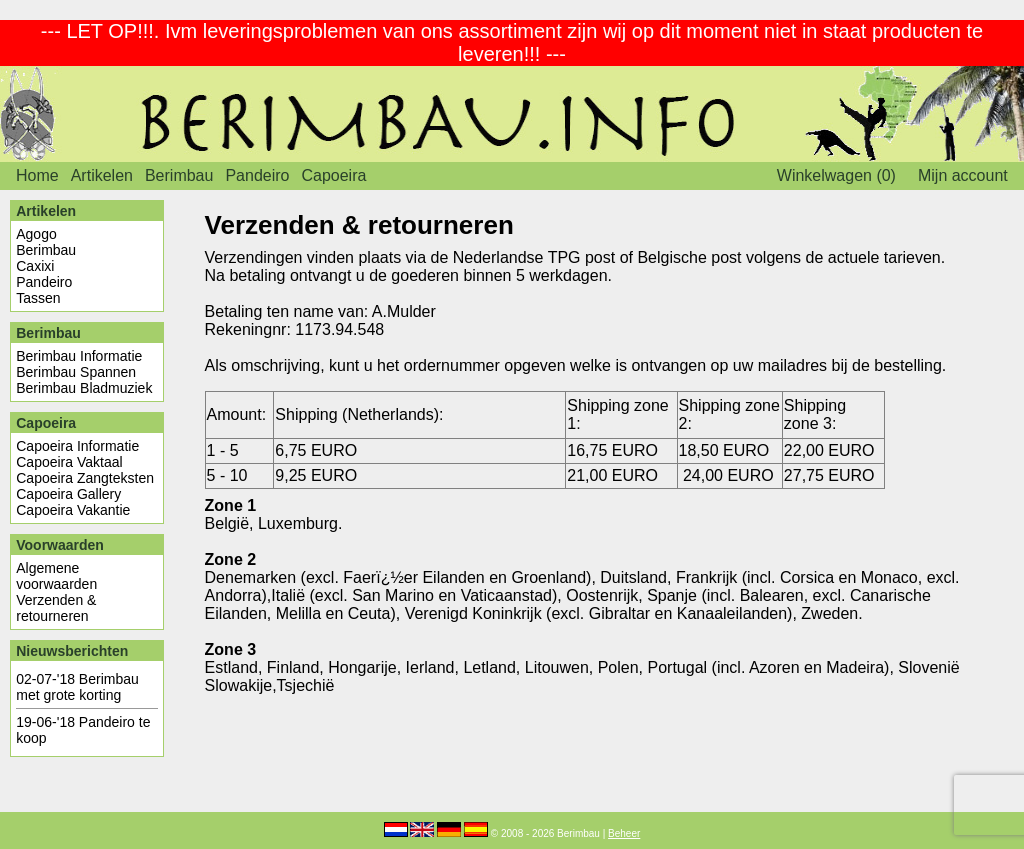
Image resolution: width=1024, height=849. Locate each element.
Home (37, 175)
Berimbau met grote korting (77, 687)
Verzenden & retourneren (56, 608)
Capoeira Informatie (77, 446)
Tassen (38, 298)
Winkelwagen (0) (836, 175)
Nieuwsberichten (72, 651)
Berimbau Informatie (79, 356)
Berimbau (179, 175)
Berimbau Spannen (76, 372)
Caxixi (35, 266)
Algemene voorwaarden (56, 576)
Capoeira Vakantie (73, 510)
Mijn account (963, 175)
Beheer (624, 833)
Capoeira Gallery (68, 494)
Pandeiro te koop (83, 730)
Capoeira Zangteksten (85, 478)
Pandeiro (257, 175)
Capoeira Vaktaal (69, 462)
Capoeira (333, 175)
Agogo (36, 234)
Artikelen (102, 175)
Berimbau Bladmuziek (84, 388)
